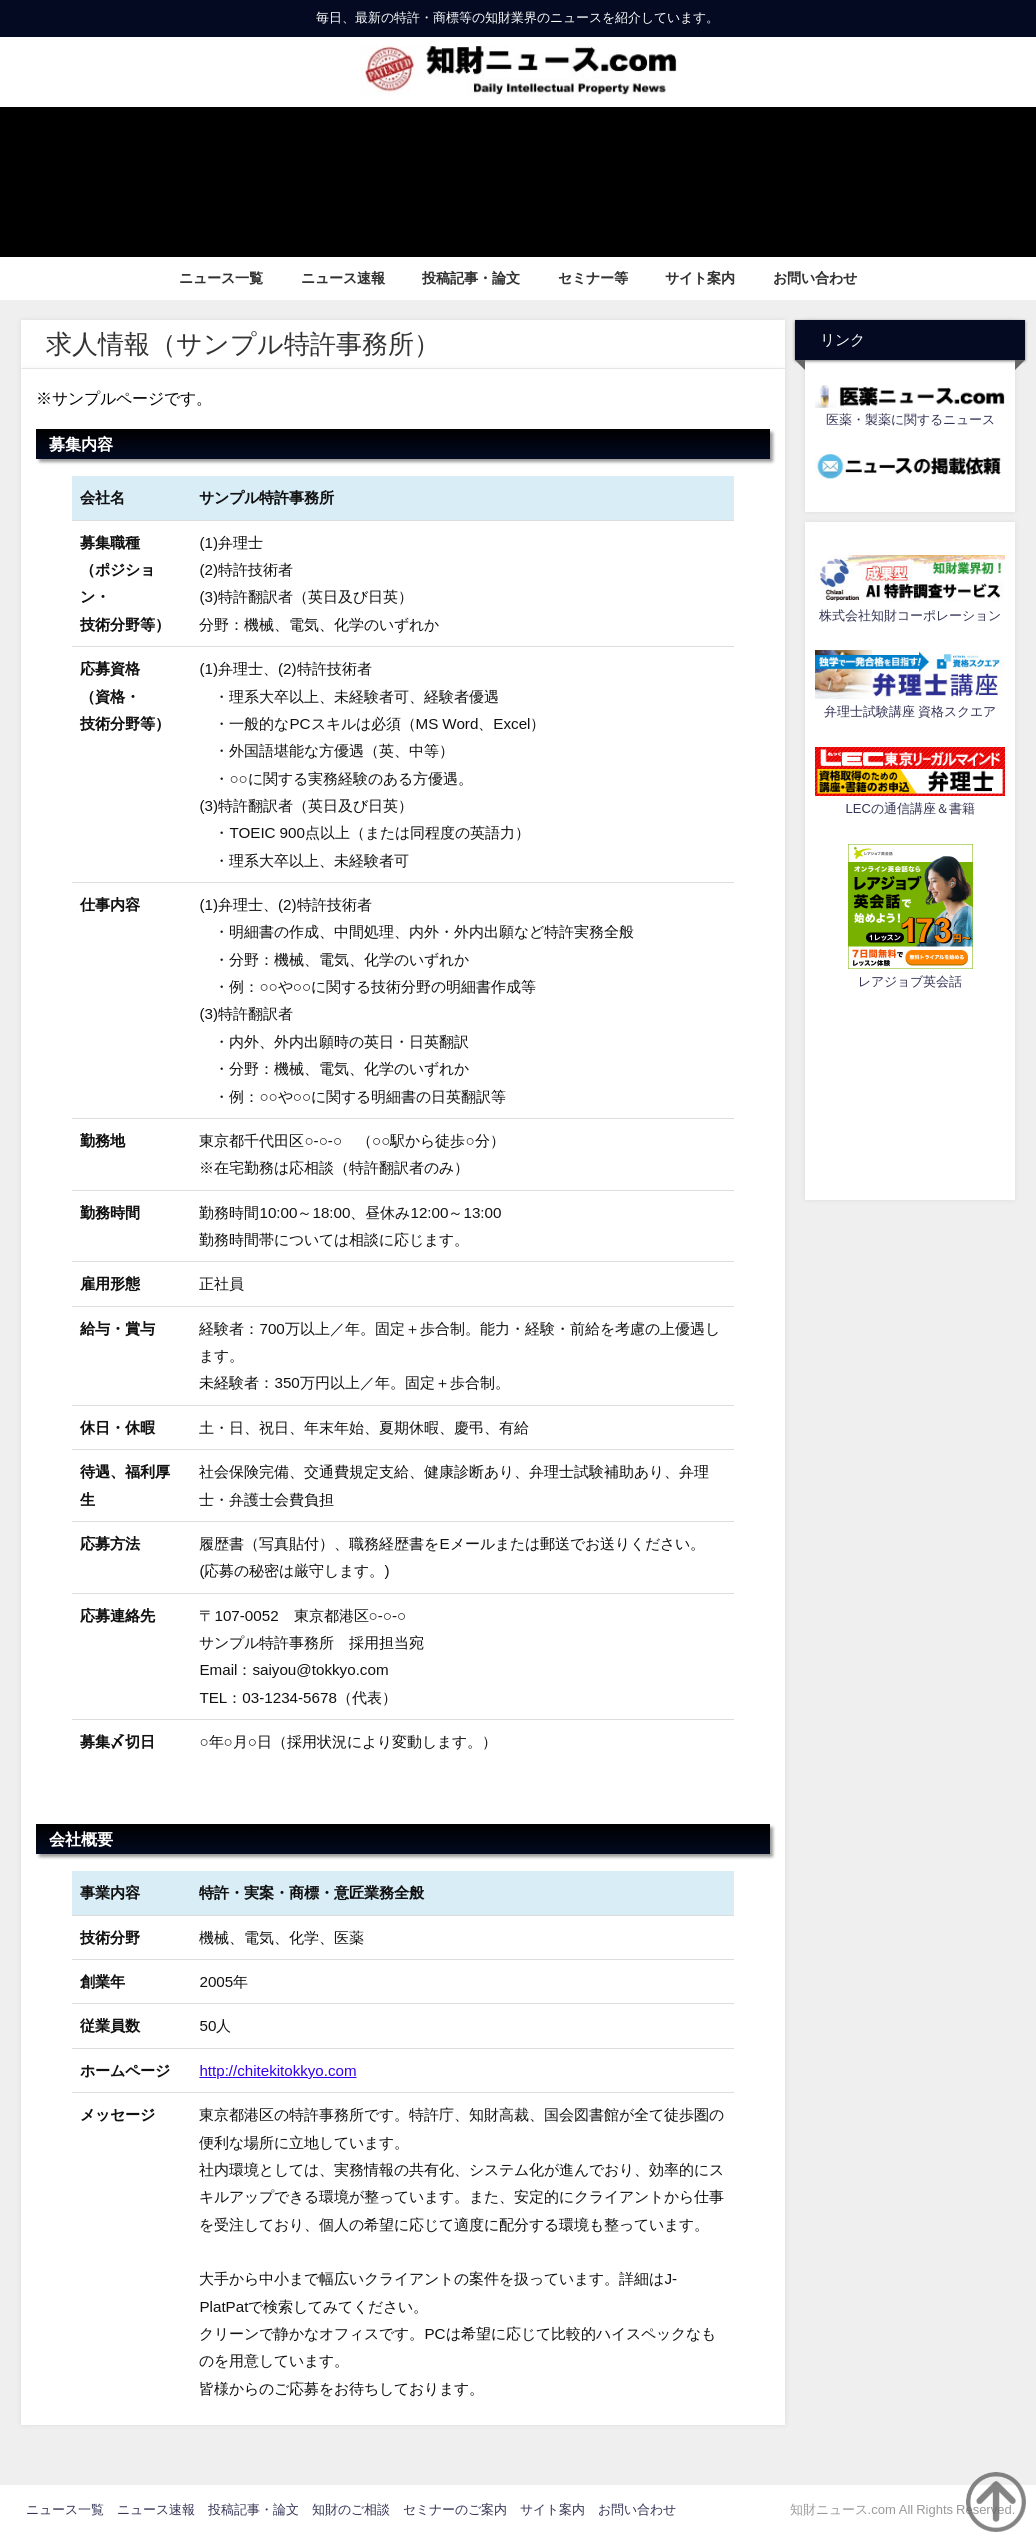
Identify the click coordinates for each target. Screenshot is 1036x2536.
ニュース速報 (343, 278)
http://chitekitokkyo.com (278, 2070)
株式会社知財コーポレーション (910, 615)
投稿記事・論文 (471, 278)
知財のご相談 (351, 2509)
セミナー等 (593, 278)
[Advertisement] (910, 1092)
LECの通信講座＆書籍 (910, 808)
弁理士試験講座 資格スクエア (910, 711)
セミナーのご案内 (455, 2509)
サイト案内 (700, 278)
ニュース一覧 (221, 278)
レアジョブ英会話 (910, 981)
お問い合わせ (815, 278)
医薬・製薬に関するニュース (910, 419)
